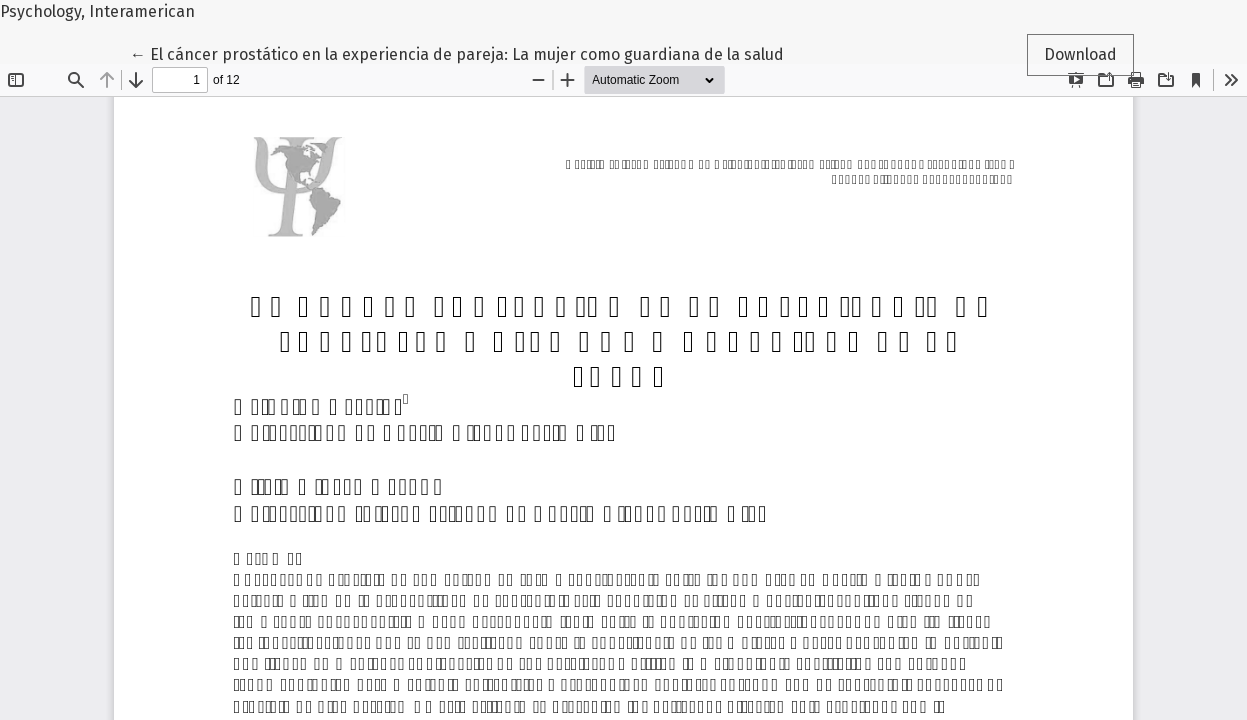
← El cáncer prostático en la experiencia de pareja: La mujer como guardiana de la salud (457, 53)
